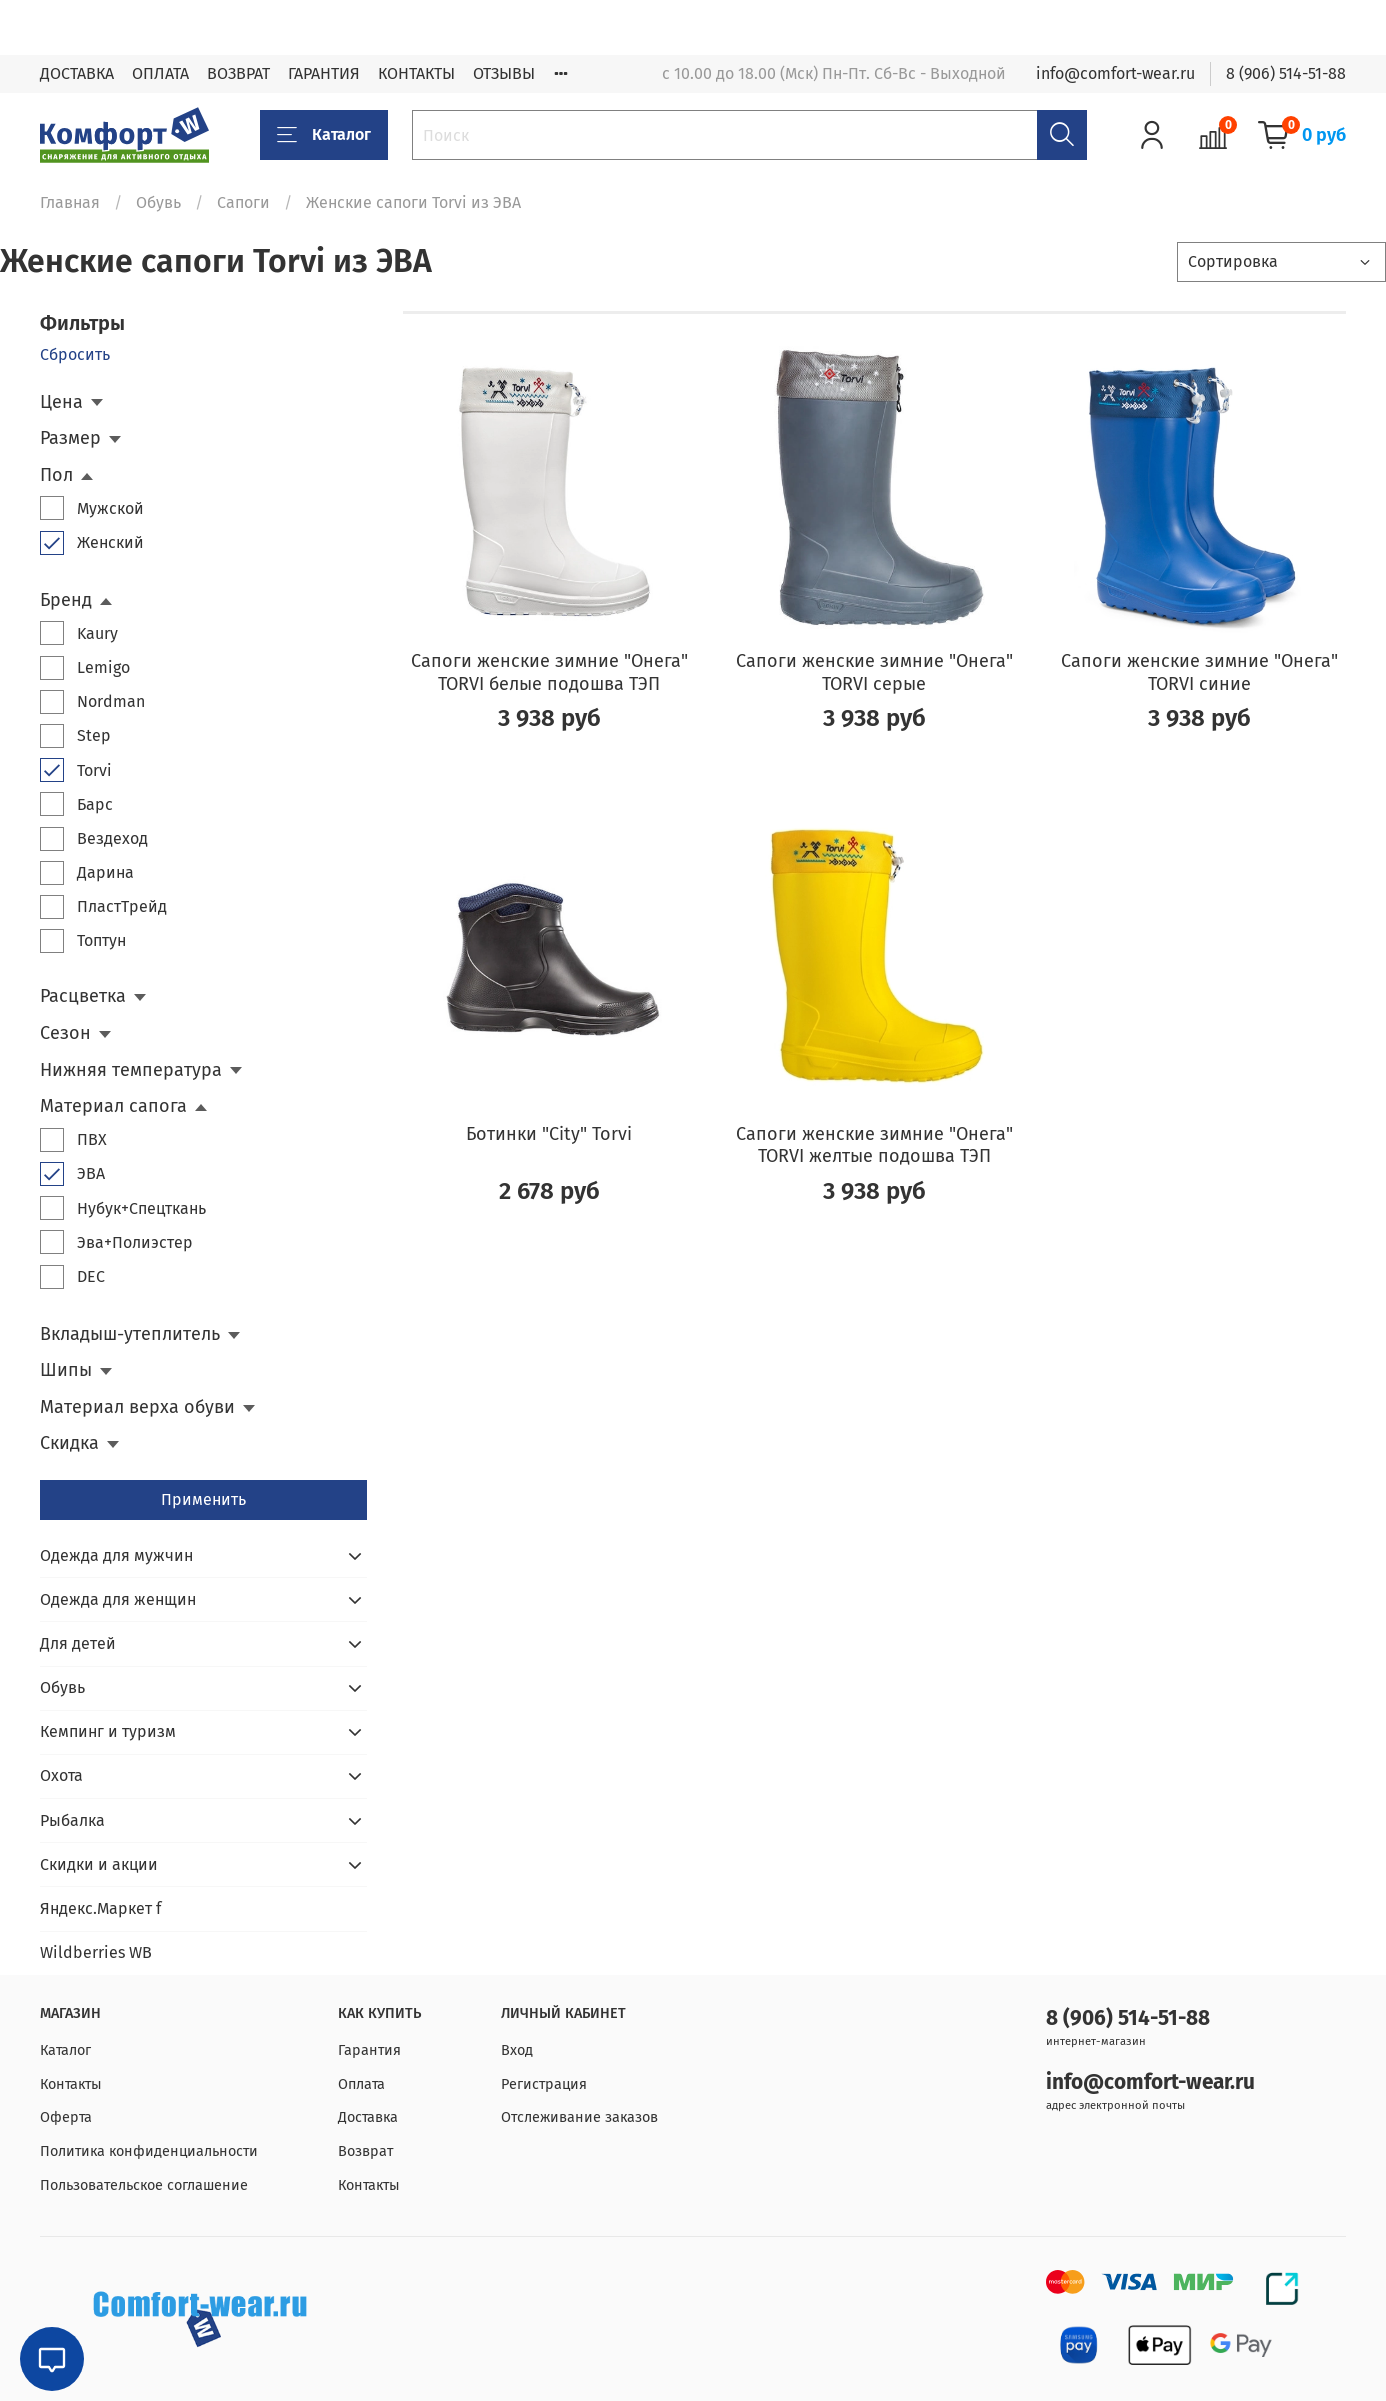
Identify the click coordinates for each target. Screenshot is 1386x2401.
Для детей (78, 1643)
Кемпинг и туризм (108, 1731)
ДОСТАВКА (77, 73)
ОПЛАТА (160, 73)
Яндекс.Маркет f (100, 1908)
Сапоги (243, 202)
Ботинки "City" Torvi (549, 1134)
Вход (517, 2050)
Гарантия (369, 2050)
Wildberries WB (96, 1952)
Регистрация (544, 2084)
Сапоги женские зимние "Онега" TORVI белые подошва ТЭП (549, 672)
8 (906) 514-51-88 (1286, 73)
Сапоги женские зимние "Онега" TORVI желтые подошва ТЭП (874, 1145)
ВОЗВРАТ (238, 73)
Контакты (71, 2084)
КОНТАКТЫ (416, 73)
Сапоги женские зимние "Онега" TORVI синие (1199, 672)
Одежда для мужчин (116, 1555)
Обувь (158, 202)
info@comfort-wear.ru (1115, 73)
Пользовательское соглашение (144, 2185)
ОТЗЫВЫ (504, 73)
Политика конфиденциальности (149, 2151)
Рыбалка (72, 1820)
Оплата (361, 2084)
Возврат (365, 2151)
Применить (203, 1499)
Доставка (368, 2117)
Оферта (66, 2117)
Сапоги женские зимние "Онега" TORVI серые (874, 672)
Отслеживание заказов (579, 2117)
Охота (61, 1775)
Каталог (324, 135)
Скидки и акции (99, 1864)
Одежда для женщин (118, 1599)
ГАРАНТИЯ (324, 73)
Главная (70, 202)
